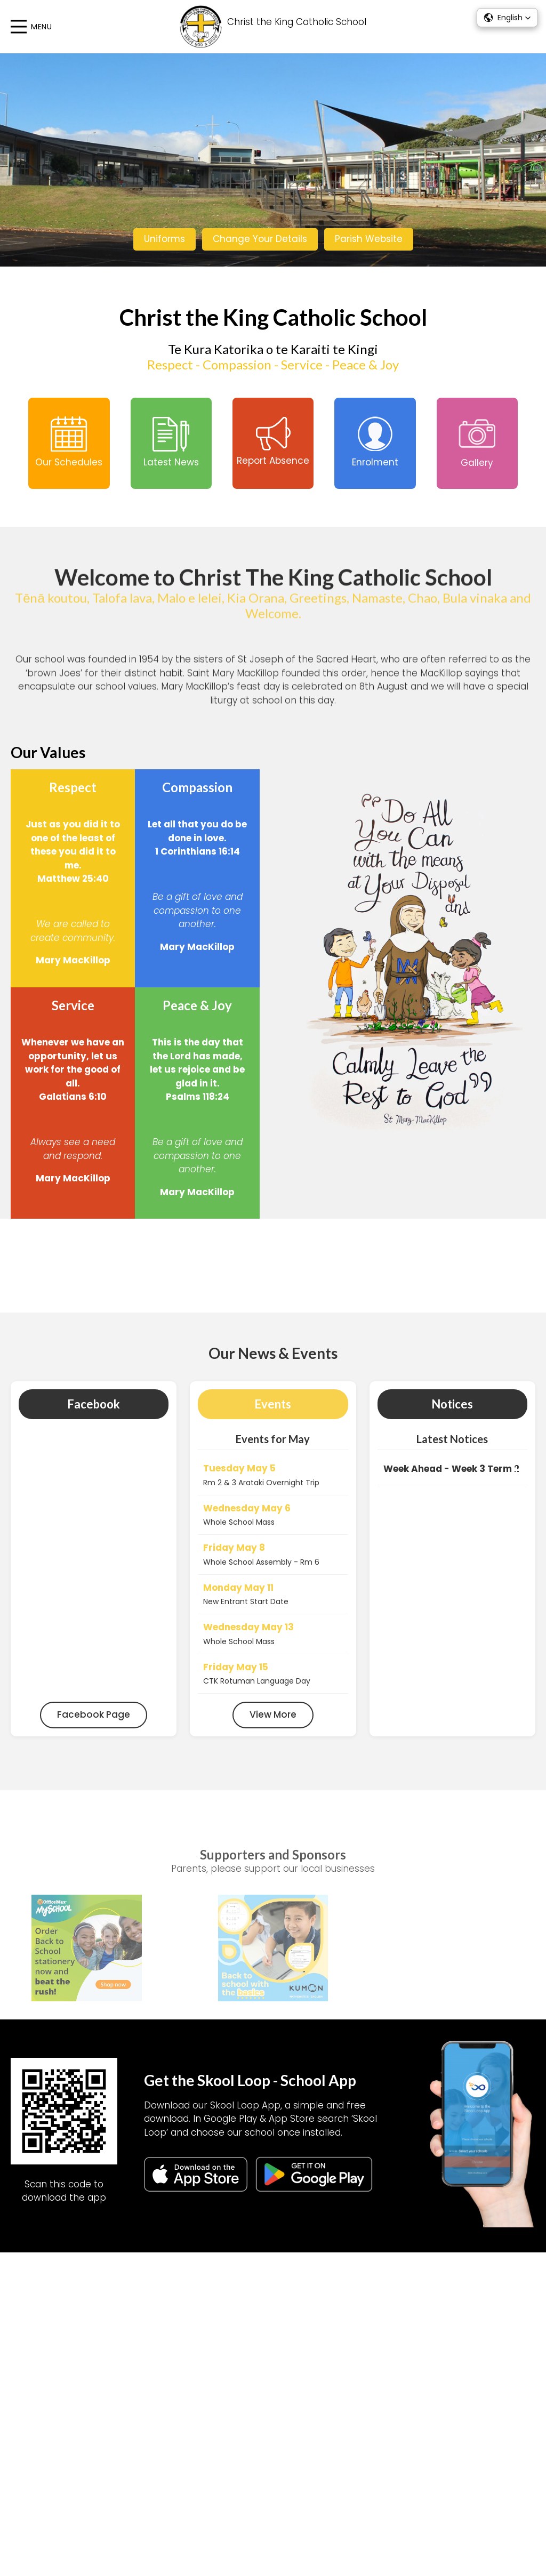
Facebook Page (93, 1730)
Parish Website (369, 238)
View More (273, 1730)
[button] (507, 17)
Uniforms (164, 238)
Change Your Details (260, 238)
